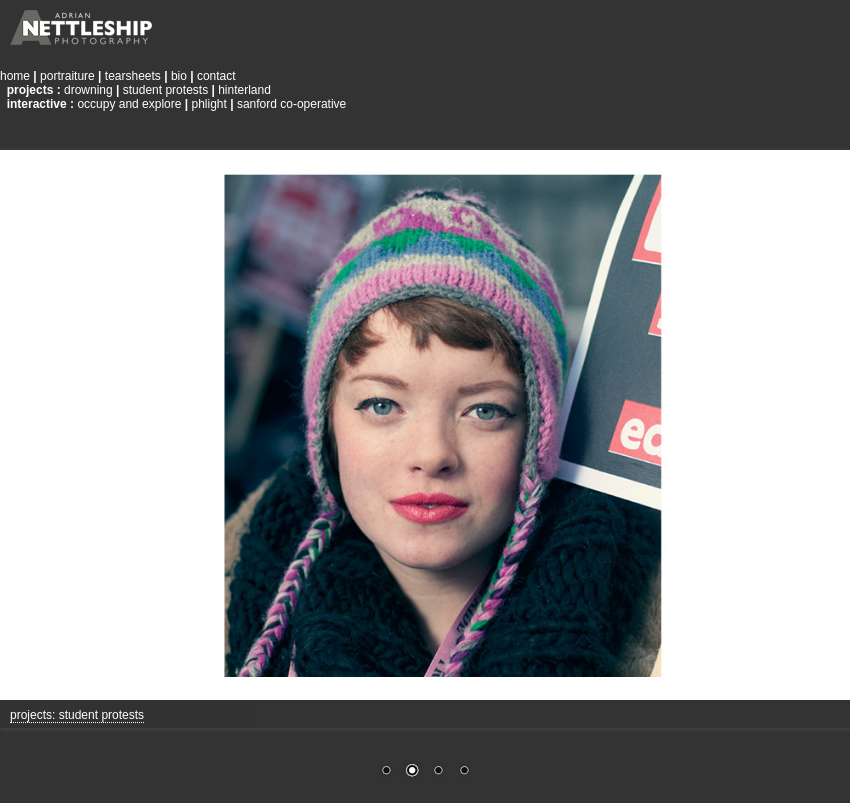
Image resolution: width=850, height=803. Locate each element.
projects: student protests (77, 715)
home (15, 76)
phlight (208, 104)
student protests (165, 90)
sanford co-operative (291, 104)
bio (179, 76)
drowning (88, 90)
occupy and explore (129, 104)
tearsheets (133, 76)
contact (216, 76)
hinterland (244, 90)
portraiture (67, 76)
